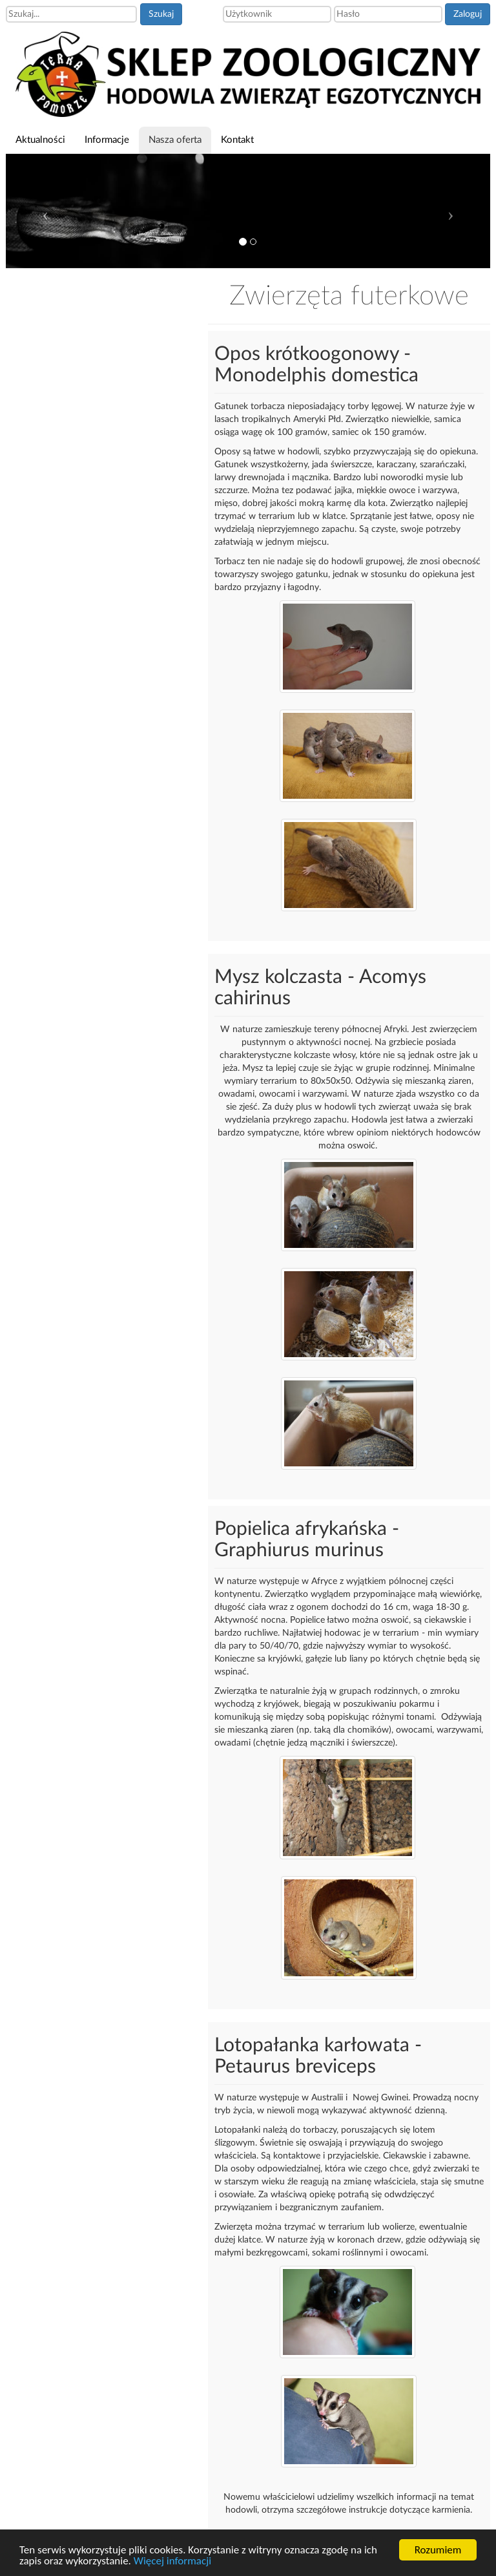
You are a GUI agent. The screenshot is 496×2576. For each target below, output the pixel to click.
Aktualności (40, 140)
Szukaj (161, 14)
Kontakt (237, 140)
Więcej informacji (172, 2561)
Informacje (107, 140)
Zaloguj (467, 14)
